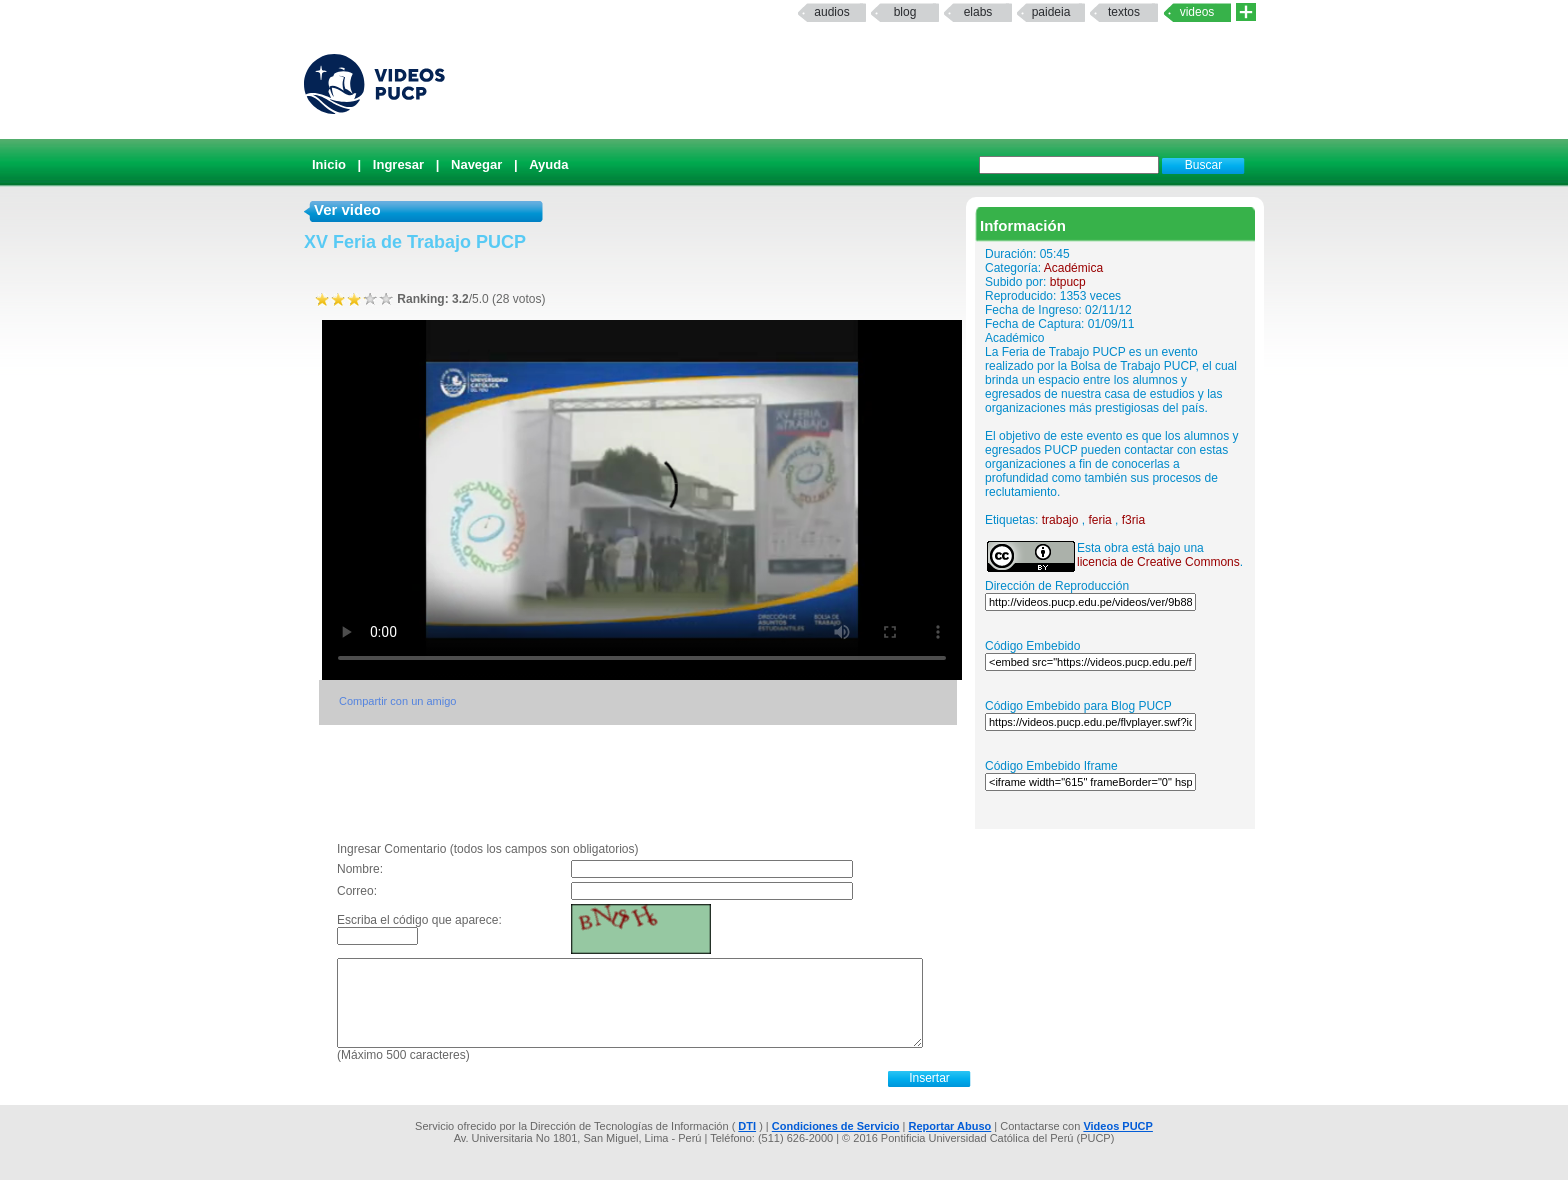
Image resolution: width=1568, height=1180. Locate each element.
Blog (905, 12)
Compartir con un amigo (397, 701)
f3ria (1133, 520)
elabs (978, 12)
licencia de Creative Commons (1158, 562)
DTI (747, 1126)
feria (1099, 520)
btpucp (1068, 282)
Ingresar (398, 164)
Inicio (329, 164)
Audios (831, 12)
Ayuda (548, 164)
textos (1124, 12)
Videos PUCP (1118, 1126)
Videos (1197, 12)
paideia (1051, 12)
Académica (1073, 268)
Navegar (476, 164)
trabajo (1060, 520)
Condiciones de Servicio (836, 1126)
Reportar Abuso (950, 1126)
